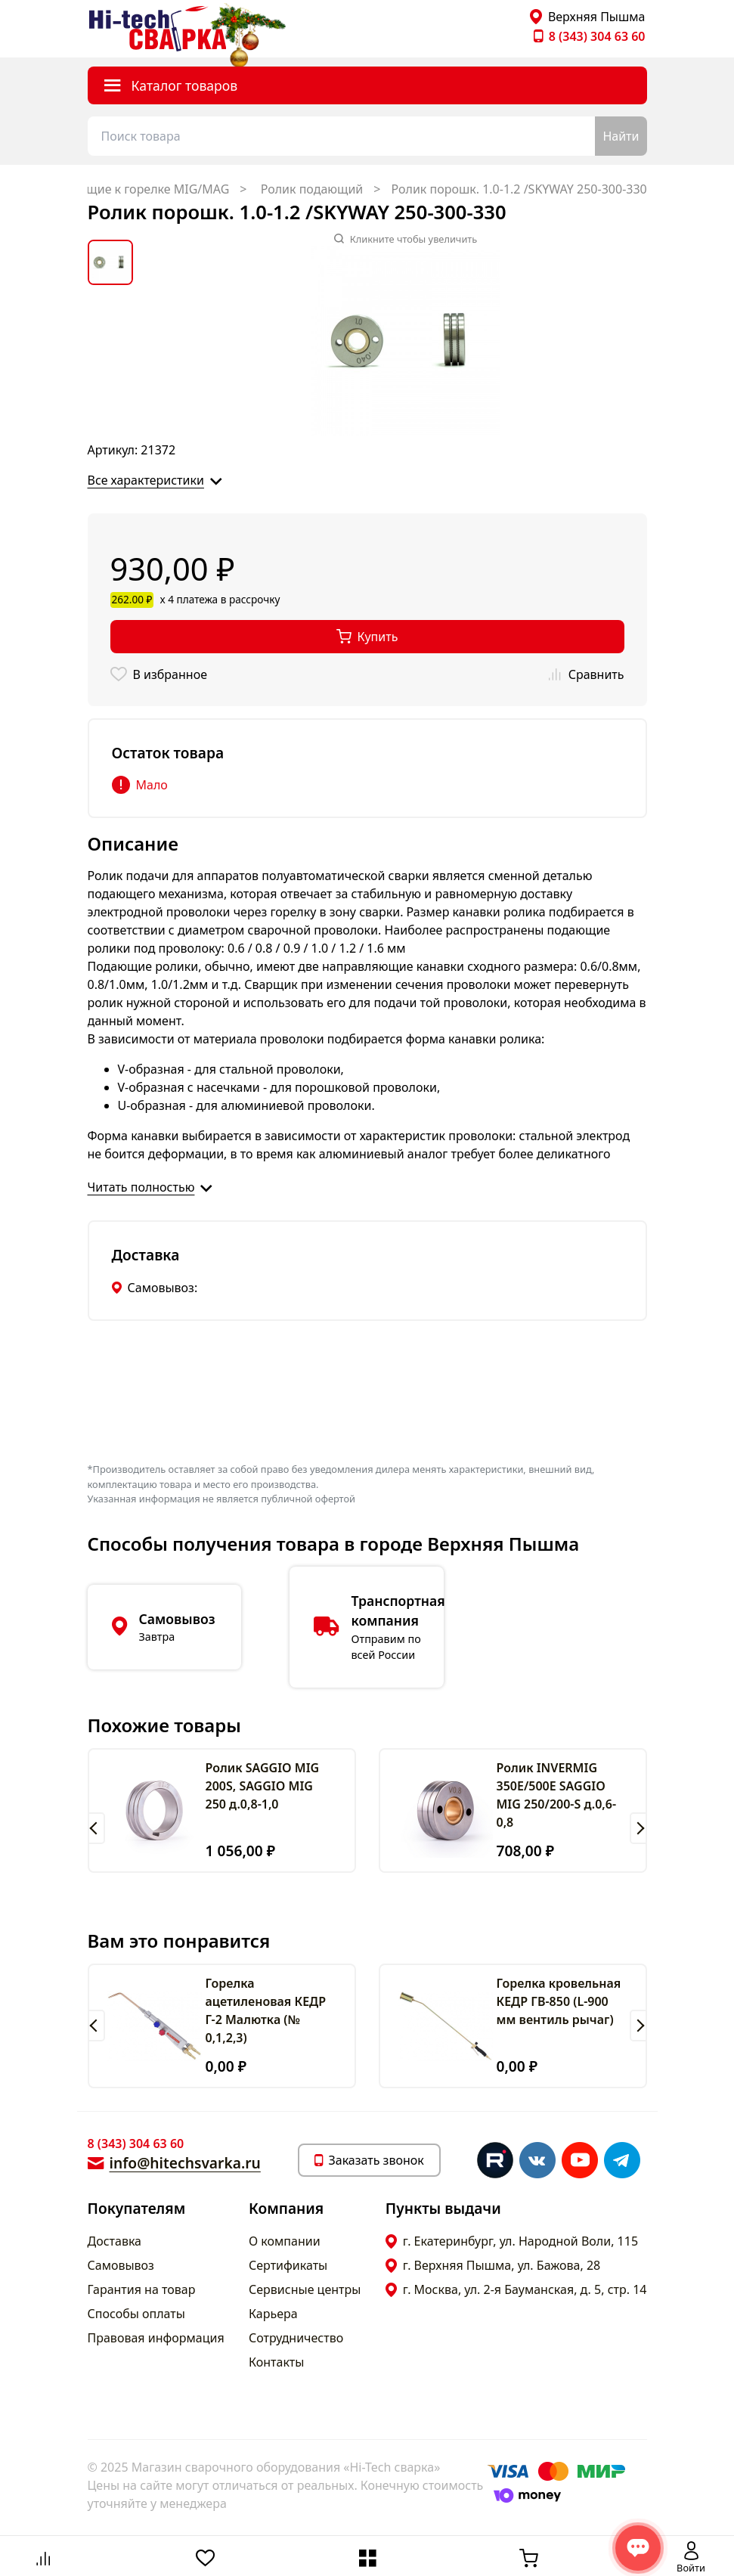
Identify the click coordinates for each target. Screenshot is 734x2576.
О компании (285, 2241)
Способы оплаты (136, 2313)
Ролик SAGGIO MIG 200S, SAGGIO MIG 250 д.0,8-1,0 (263, 1785)
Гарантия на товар (142, 2289)
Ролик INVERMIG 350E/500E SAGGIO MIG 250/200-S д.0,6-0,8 (557, 1794)
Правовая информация (156, 2338)
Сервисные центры (305, 2289)
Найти (620, 136)
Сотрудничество (296, 2338)
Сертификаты (288, 2265)
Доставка (115, 2241)
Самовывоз (121, 2265)
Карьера (273, 2313)
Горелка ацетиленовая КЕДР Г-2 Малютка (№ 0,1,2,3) (266, 2010)
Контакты (276, 2362)
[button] (96, 1828)
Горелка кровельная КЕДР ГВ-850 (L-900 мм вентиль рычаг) (559, 2001)
